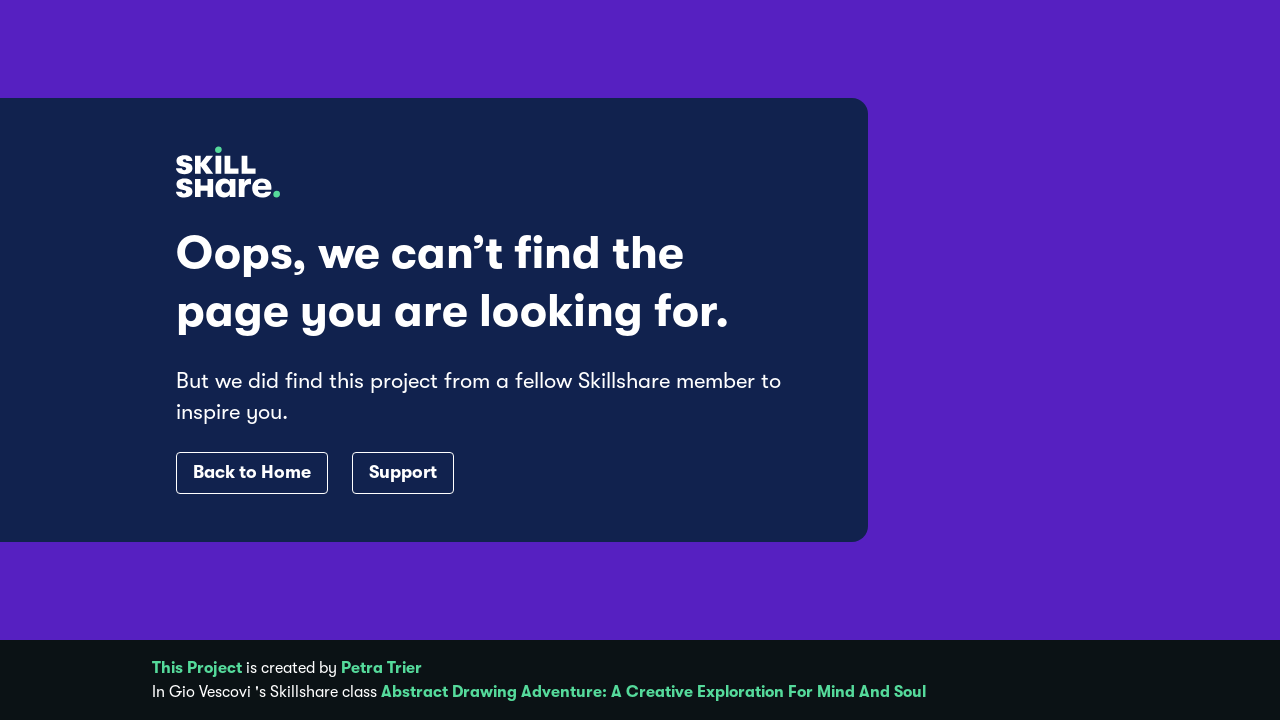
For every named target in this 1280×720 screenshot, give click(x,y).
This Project (197, 668)
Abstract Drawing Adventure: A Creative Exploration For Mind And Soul (653, 692)
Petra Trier (381, 668)
